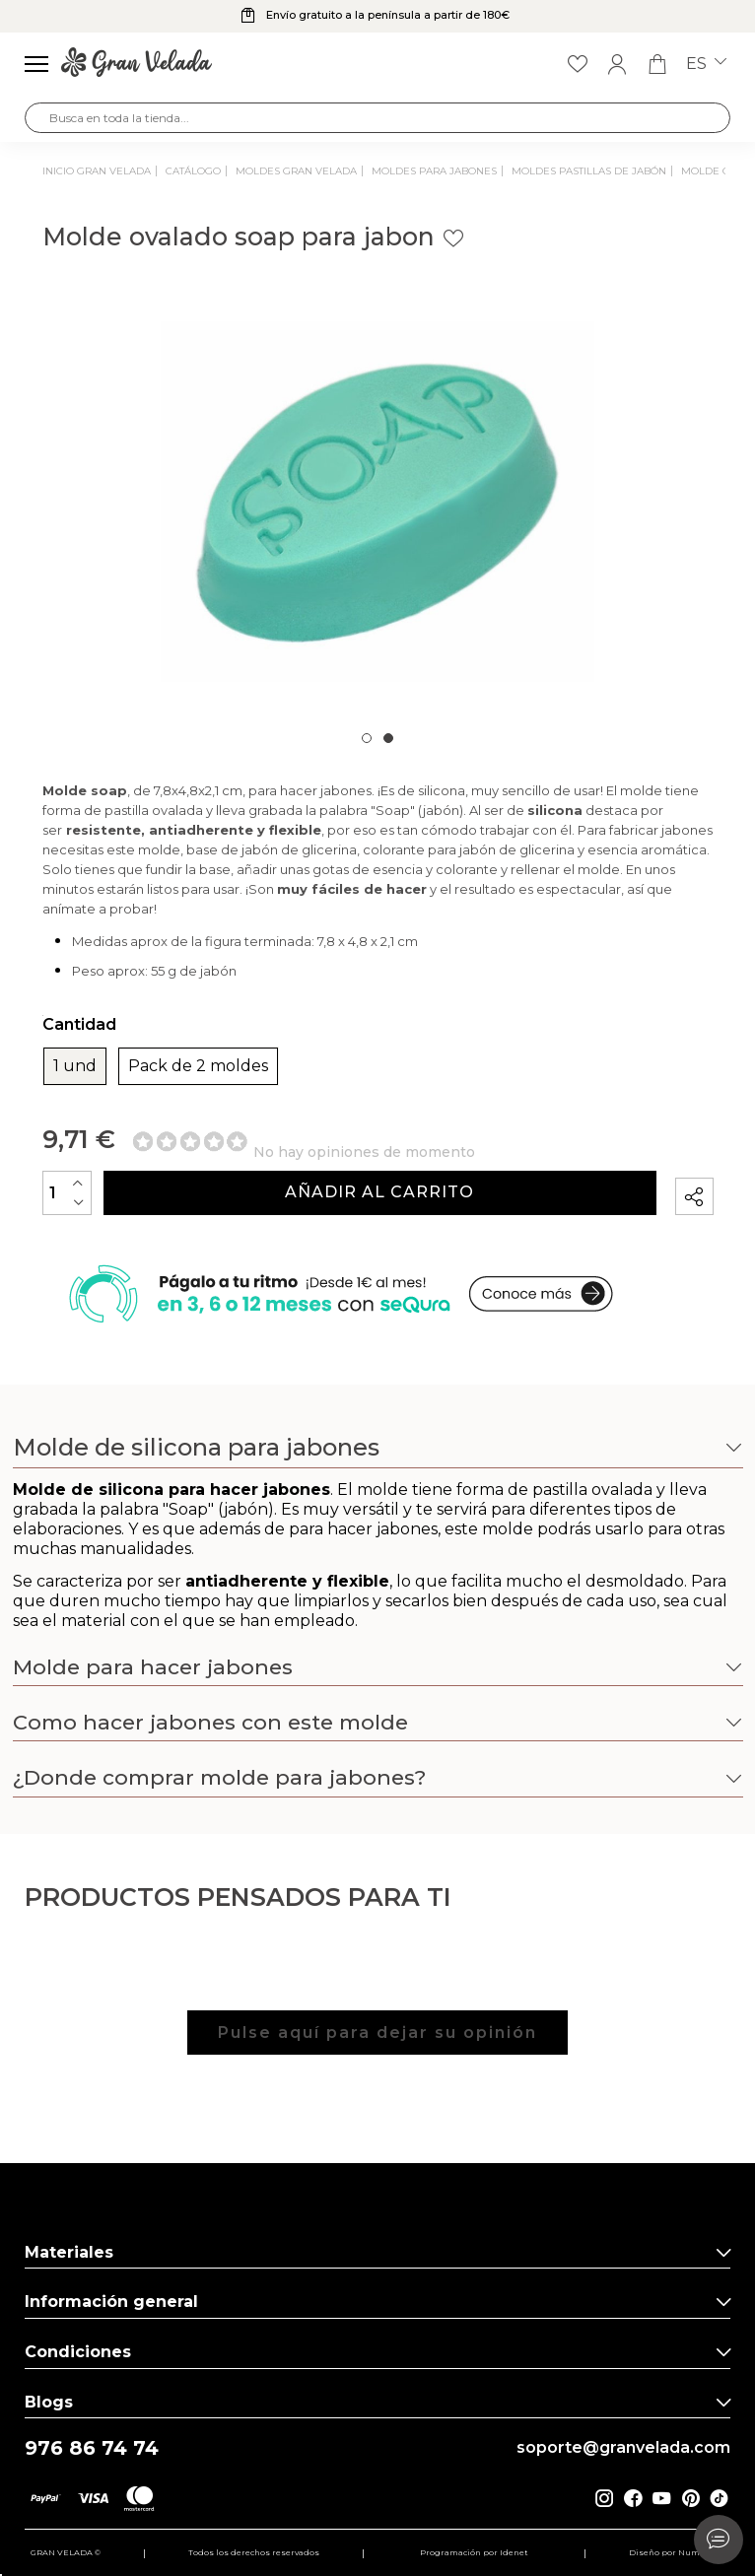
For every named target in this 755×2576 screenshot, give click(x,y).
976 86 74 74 (92, 2448)
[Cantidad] (67, 1193)
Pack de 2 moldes (198, 1066)
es (706, 64)
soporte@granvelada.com (623, 2448)
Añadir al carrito (379, 1192)
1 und (75, 1066)
